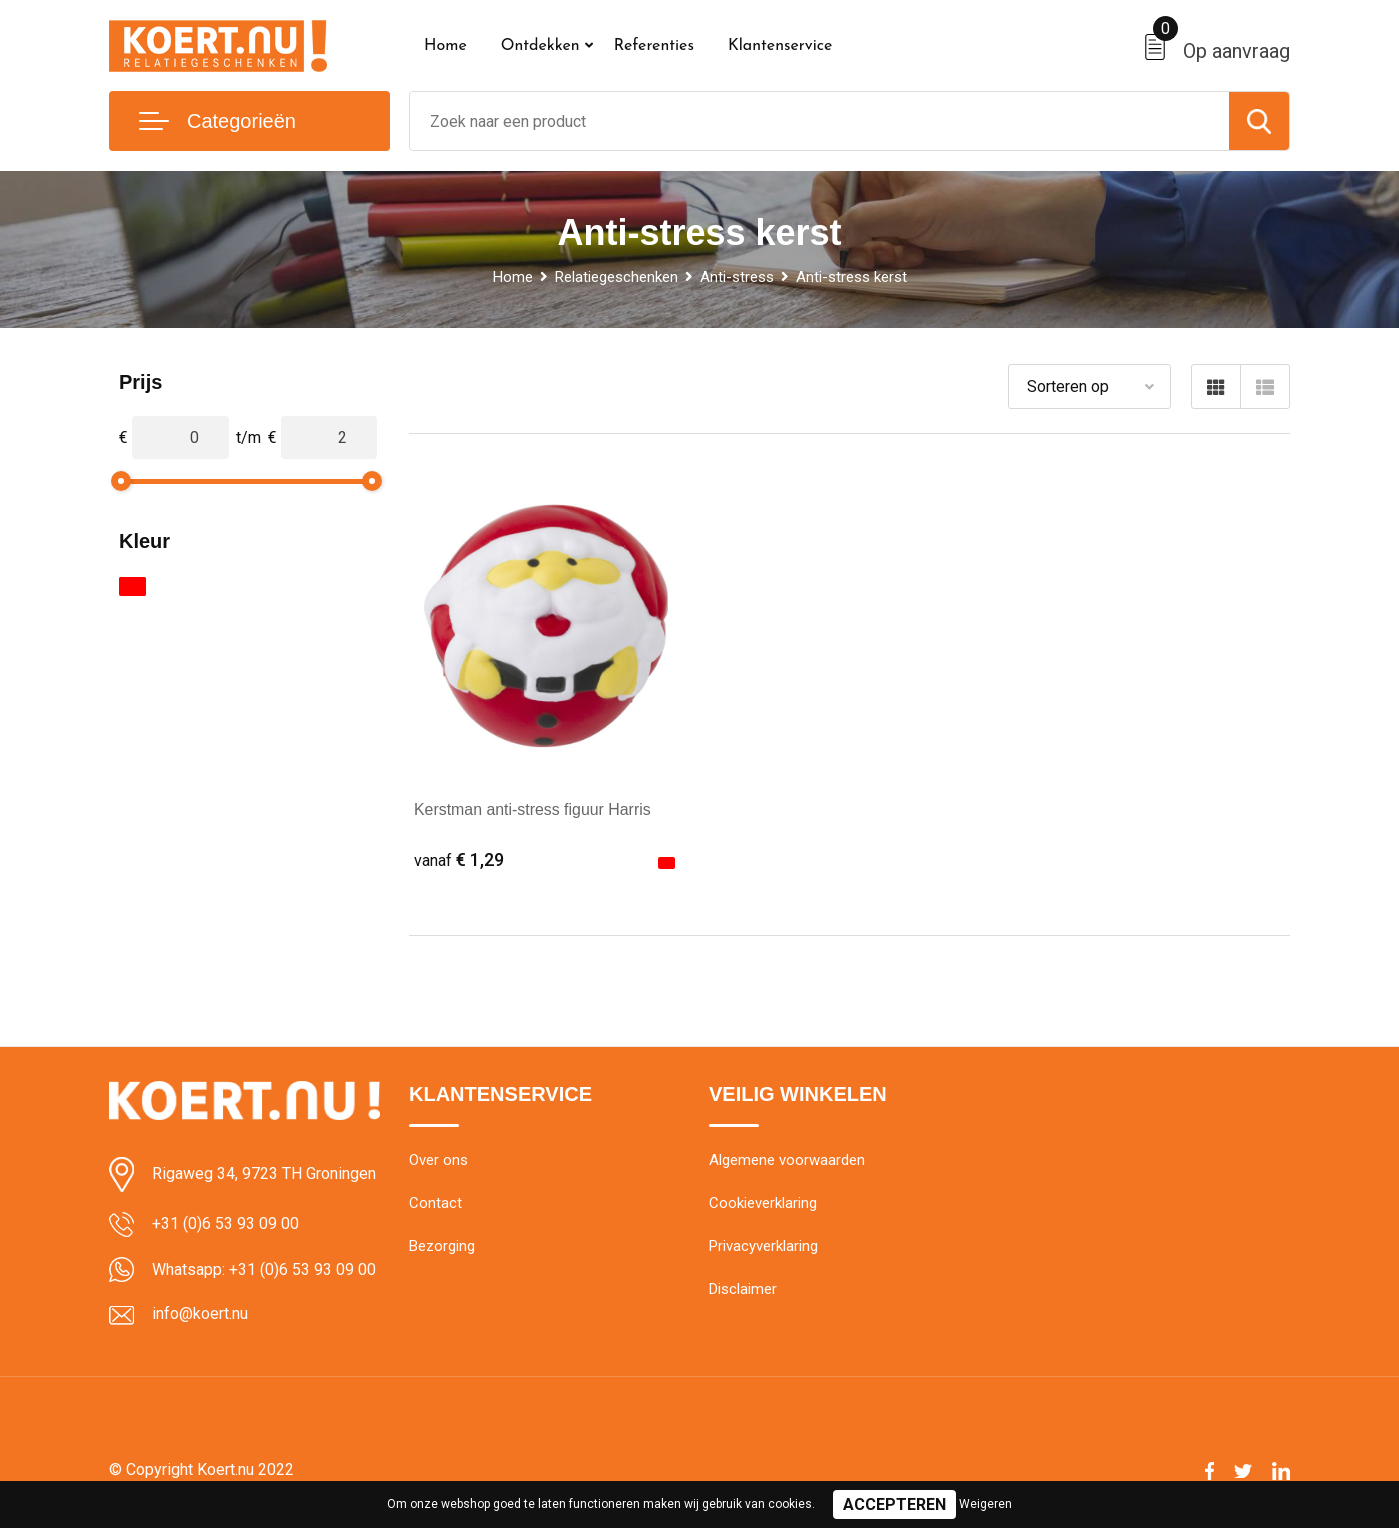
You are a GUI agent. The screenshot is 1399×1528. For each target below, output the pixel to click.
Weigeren (985, 1504)
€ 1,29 (459, 859)
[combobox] (819, 121)
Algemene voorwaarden (787, 1161)
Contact (435, 1204)
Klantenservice (780, 46)
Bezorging (442, 1247)
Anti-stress (737, 277)
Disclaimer (743, 1290)
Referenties (654, 46)
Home (445, 46)
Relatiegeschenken (616, 277)
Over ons (438, 1161)
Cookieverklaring (763, 1204)
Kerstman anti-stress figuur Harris (533, 809)
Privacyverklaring (763, 1247)
